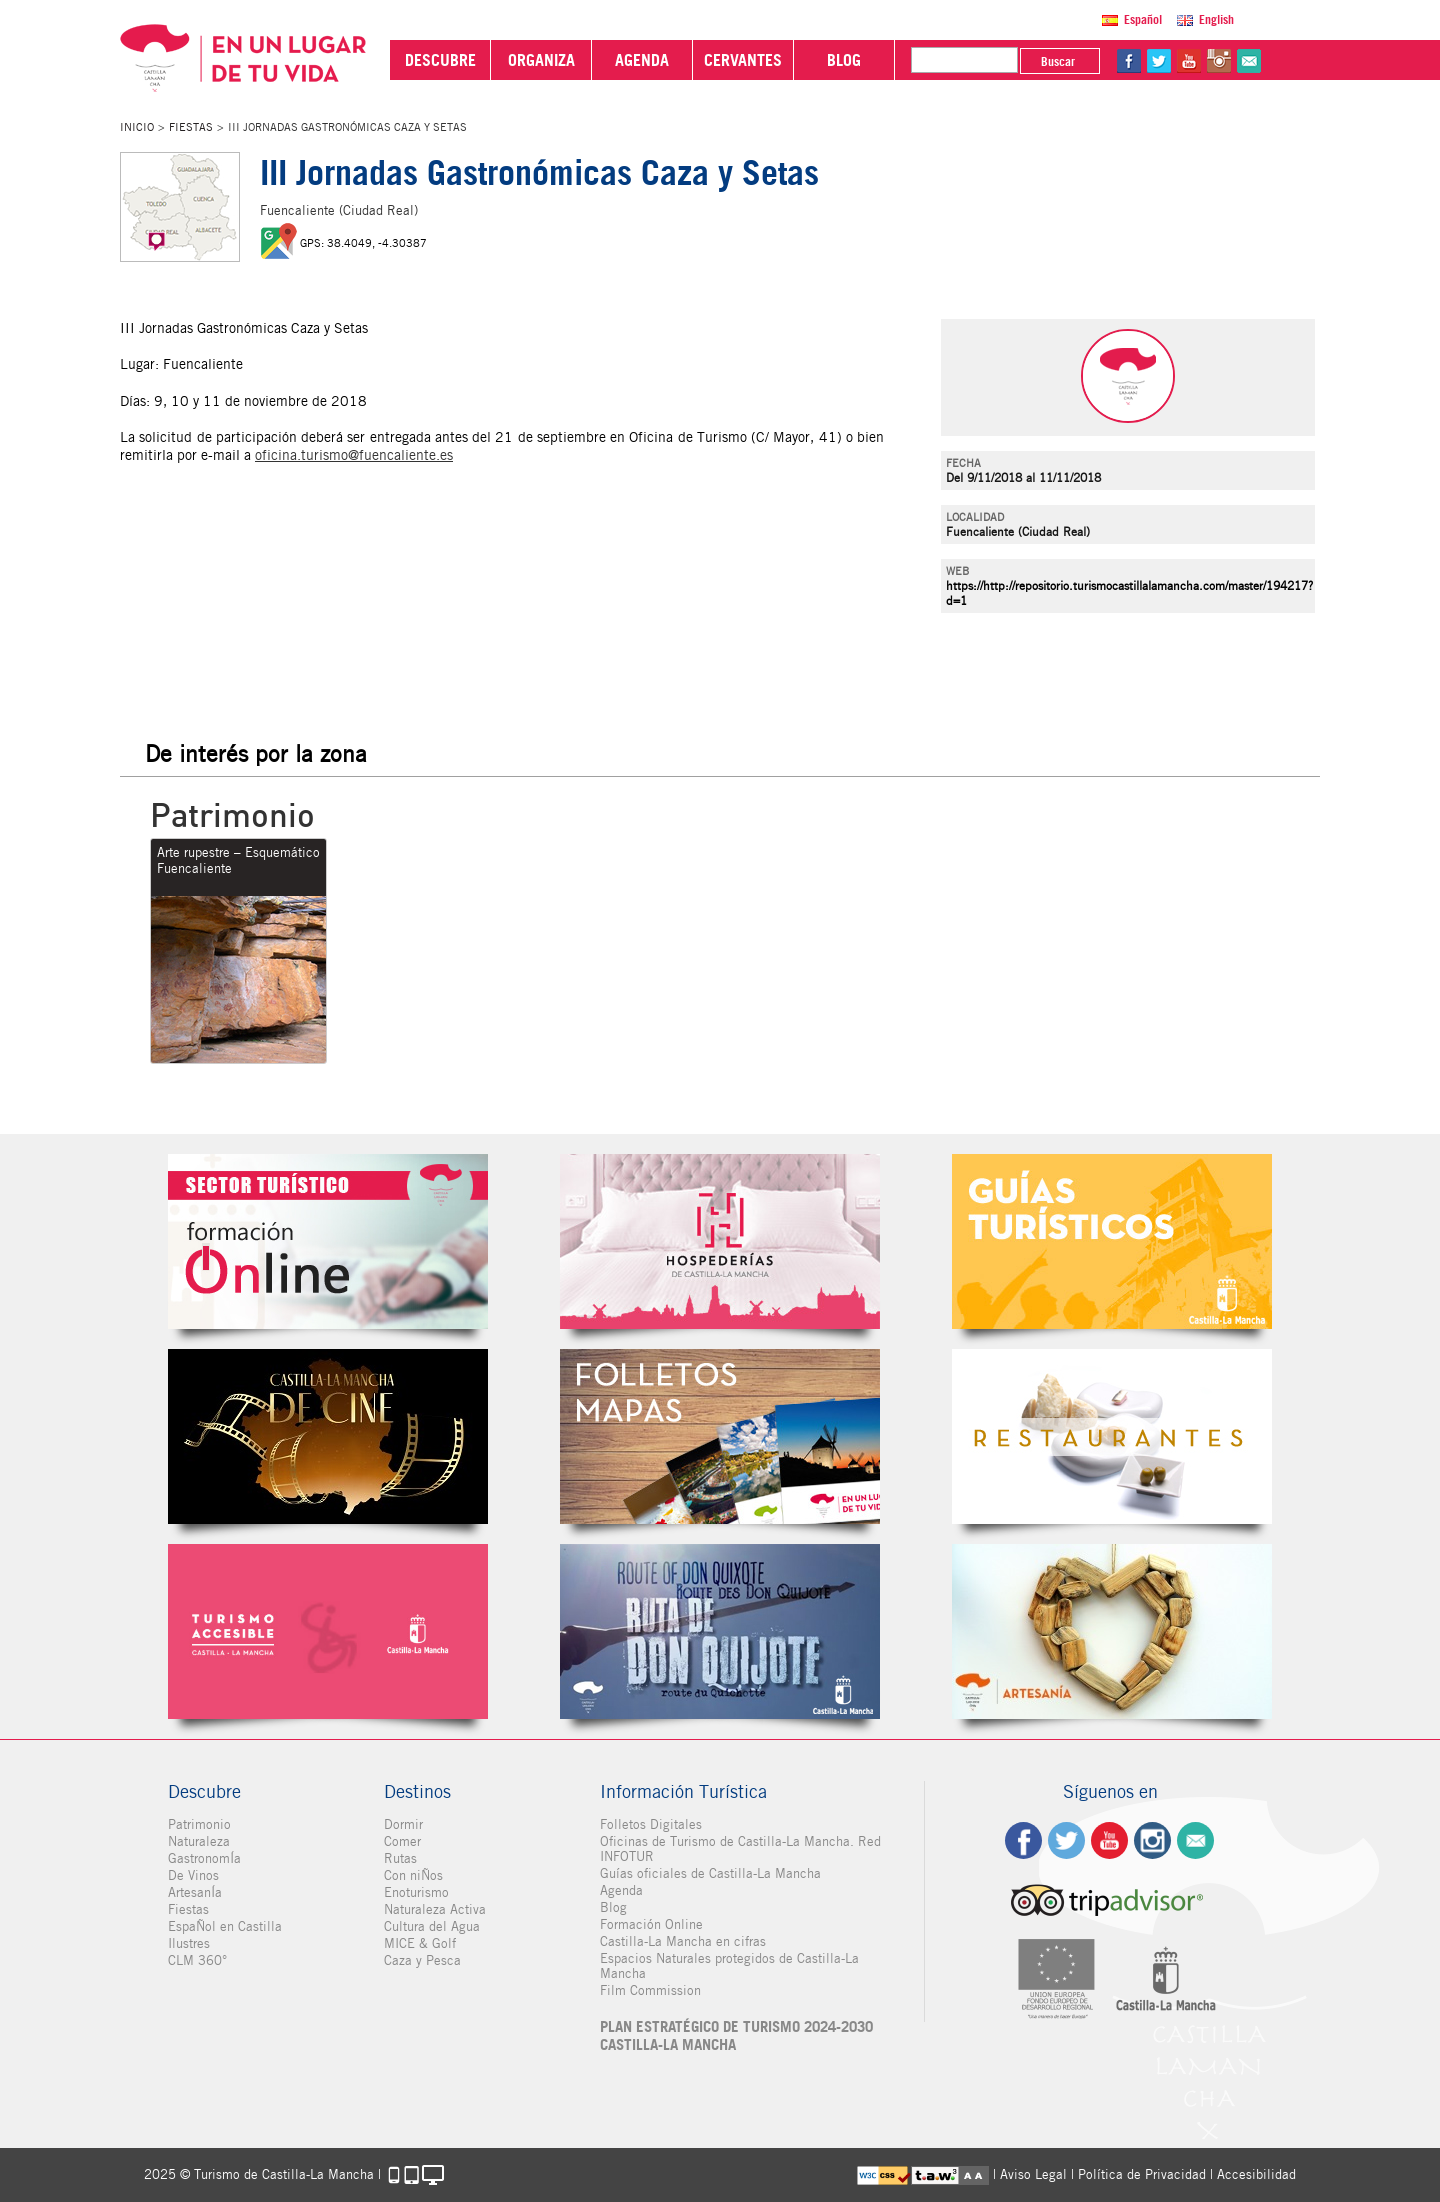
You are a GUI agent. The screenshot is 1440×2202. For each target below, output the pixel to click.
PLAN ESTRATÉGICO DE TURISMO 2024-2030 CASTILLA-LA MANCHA (736, 2036)
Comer (402, 1841)
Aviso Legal (1033, 2174)
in (1219, 61)
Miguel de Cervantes (720, 1631)
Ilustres (189, 1943)
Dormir (403, 1824)
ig (1152, 1840)
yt (1189, 61)
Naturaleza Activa (435, 1909)
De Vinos (193, 1875)
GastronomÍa (204, 1858)
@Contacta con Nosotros (1249, 61)
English (1216, 19)
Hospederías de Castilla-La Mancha (720, 1241)
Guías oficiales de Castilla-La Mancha (710, 1873)
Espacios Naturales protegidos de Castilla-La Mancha (729, 1966)
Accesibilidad (1256, 2174)
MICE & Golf (420, 1943)
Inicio (137, 127)
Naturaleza (199, 1841)
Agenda (621, 1890)
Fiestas (191, 127)
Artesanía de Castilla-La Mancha (1112, 1631)
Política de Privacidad (1142, 2174)
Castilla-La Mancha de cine (328, 1436)
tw (1159, 61)
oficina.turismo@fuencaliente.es (354, 455)
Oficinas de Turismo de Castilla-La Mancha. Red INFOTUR (740, 1849)
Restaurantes (1112, 1436)
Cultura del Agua (432, 1926)
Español (1143, 19)
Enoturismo (416, 1892)
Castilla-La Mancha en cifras (683, 1941)
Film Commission (650, 1990)
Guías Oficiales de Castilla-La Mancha (1112, 1241)
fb (1129, 61)
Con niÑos (413, 1875)
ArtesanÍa (195, 1892)
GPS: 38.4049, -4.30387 (363, 243)
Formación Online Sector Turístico (328, 1241)
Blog (613, 1907)
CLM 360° (197, 1960)
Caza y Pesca (422, 1960)
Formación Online (651, 1924)
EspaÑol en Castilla (225, 1926)
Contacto (1195, 1840)
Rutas (400, 1858)
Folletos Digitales (720, 1436)
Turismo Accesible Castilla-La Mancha (328, 1631)
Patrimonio (199, 1824)
